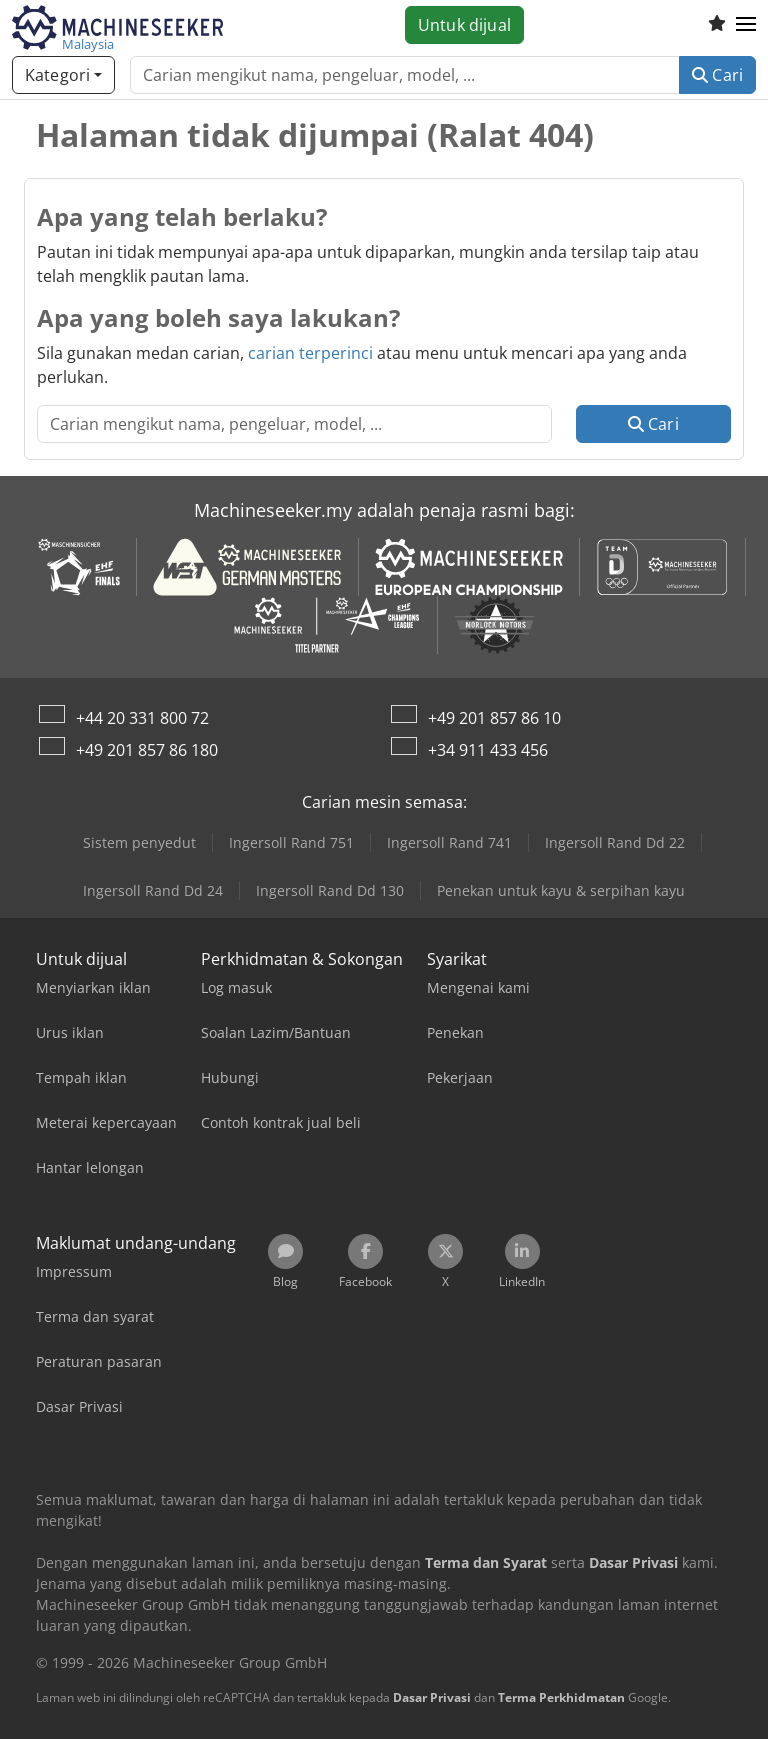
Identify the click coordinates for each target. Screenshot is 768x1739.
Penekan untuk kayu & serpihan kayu (561, 890)
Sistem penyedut (139, 842)
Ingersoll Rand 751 (291, 842)
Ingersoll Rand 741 (449, 842)
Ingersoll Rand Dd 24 (153, 890)
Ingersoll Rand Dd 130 (330, 890)
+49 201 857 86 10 (494, 718)
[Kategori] (63, 75)
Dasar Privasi (432, 1697)
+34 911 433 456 (488, 750)
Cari (717, 75)
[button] (746, 25)
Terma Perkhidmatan (561, 1697)
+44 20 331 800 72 (142, 718)
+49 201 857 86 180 (147, 750)
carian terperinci (310, 353)
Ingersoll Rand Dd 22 (615, 842)
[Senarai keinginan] (717, 25)
